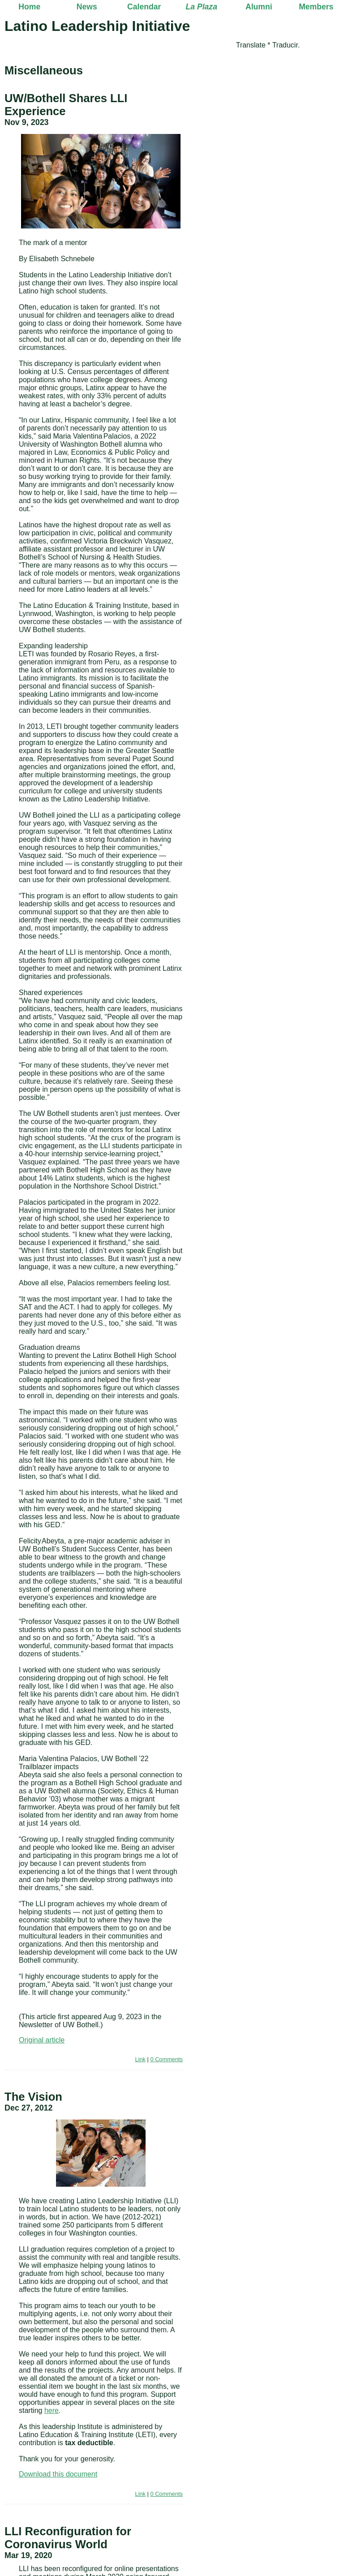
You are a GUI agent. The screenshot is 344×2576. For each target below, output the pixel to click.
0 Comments (166, 2059)
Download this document (58, 2474)
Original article (41, 2040)
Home (29, 6)
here (51, 2410)
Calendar (144, 6)
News (87, 6)
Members (316, 6)
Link (140, 2059)
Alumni (258, 6)
